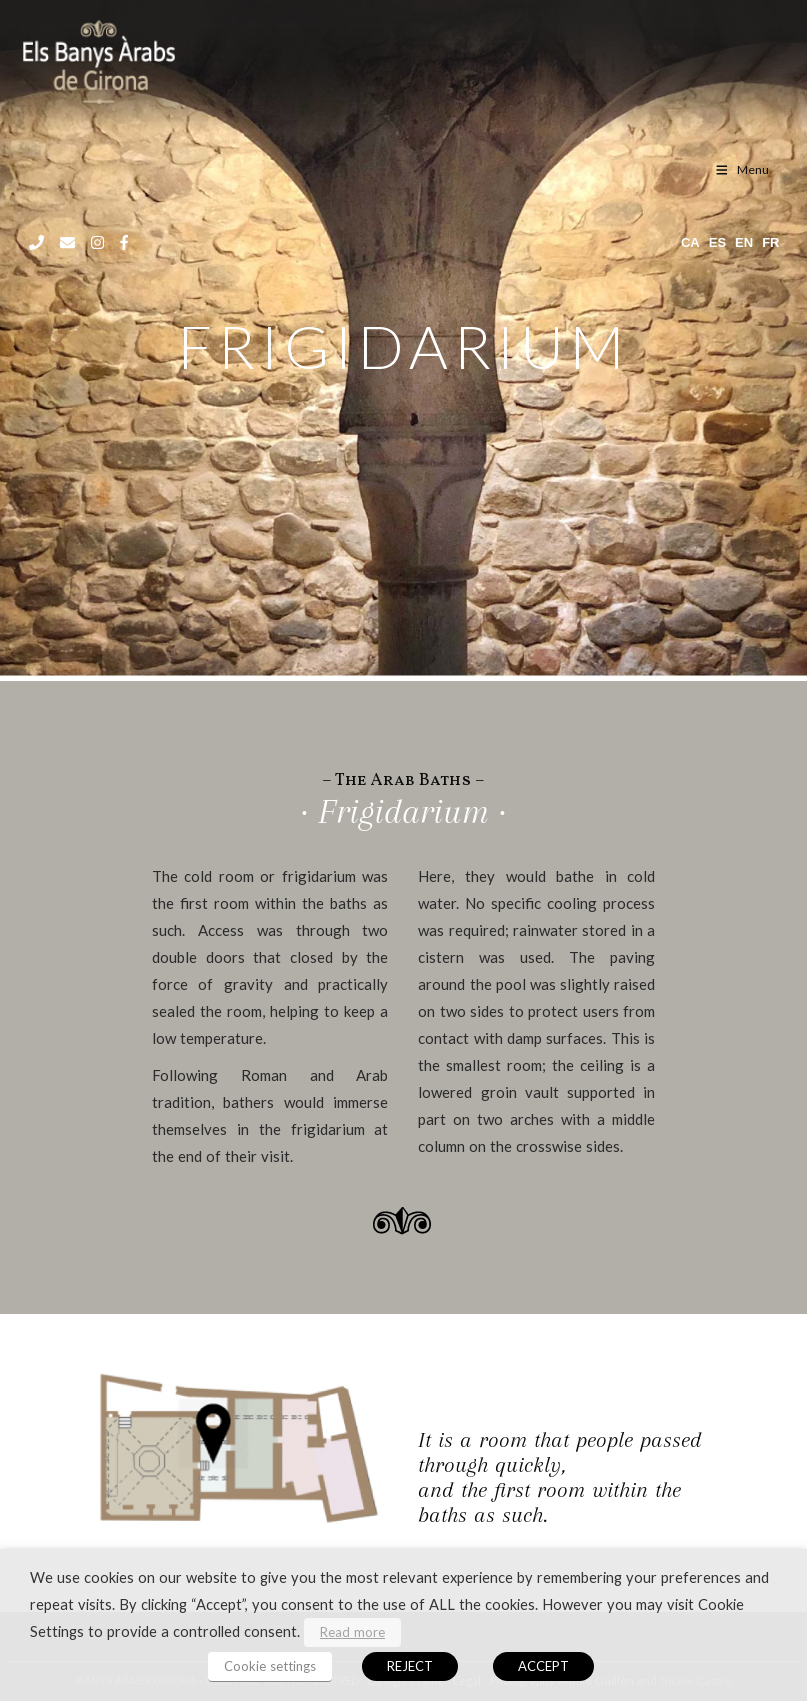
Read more (352, 1632)
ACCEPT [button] (543, 1666)
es (717, 242)
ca (690, 242)
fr (770, 242)
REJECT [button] (410, 1666)
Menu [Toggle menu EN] (741, 169)
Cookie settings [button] (270, 1666)
